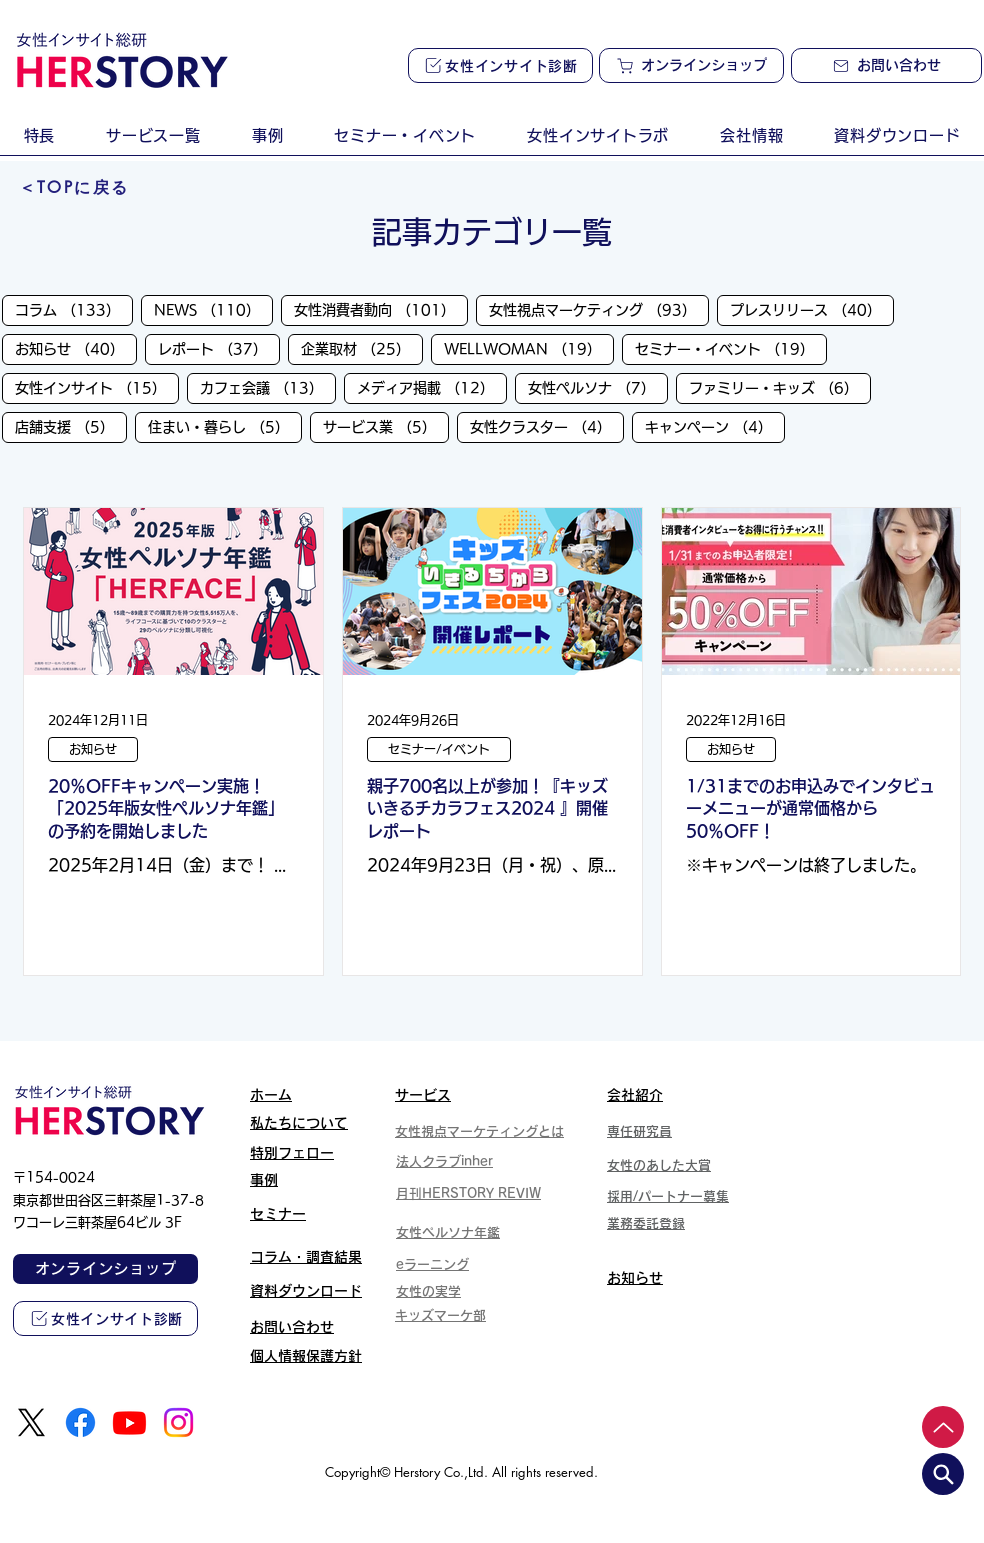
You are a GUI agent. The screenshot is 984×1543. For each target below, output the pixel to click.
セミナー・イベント (731, 348)
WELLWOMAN (529, 348)
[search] (943, 1474)
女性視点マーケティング (599, 309)
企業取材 (362, 348)
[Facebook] (80, 1422)
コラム (74, 309)
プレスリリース (812, 309)
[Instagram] (178, 1422)
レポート (219, 348)
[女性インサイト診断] (500, 65)
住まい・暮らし (225, 426)
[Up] (943, 1427)
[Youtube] (129, 1422)
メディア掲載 (432, 387)
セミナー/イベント (439, 749)
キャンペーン (715, 426)
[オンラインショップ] (691, 65)
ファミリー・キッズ (780, 387)
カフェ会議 (268, 387)
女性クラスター (547, 426)
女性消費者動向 (381, 309)
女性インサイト (97, 387)
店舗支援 (71, 426)
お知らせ (76, 348)
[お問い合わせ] (886, 65)
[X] (31, 1422)
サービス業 (386, 426)
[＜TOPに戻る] (74, 188)
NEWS (213, 309)
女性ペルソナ (598, 387)
